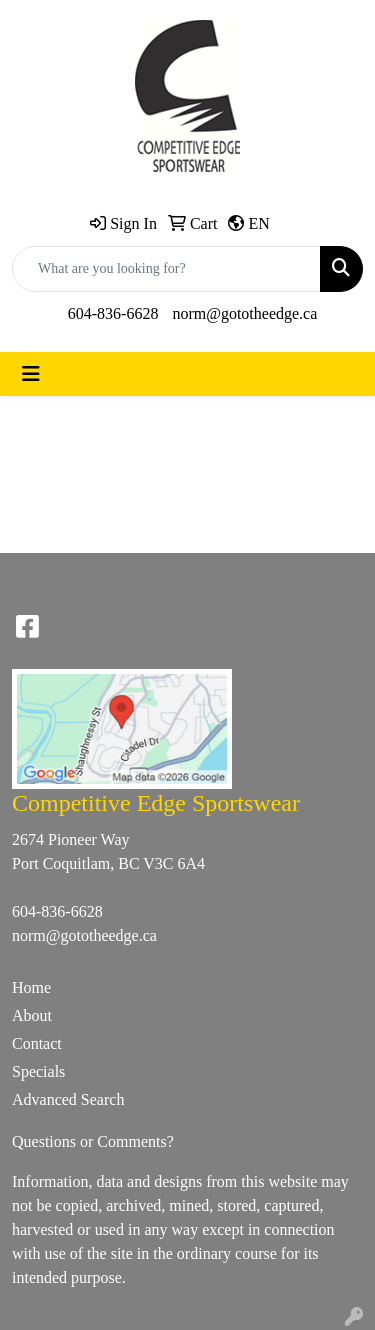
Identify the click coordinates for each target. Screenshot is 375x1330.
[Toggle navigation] (31, 374)
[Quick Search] (166, 269)
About (32, 1015)
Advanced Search (68, 1099)
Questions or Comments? (93, 1141)
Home (31, 987)
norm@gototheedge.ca (244, 313)
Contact (37, 1043)
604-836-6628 (113, 313)
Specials (38, 1071)
